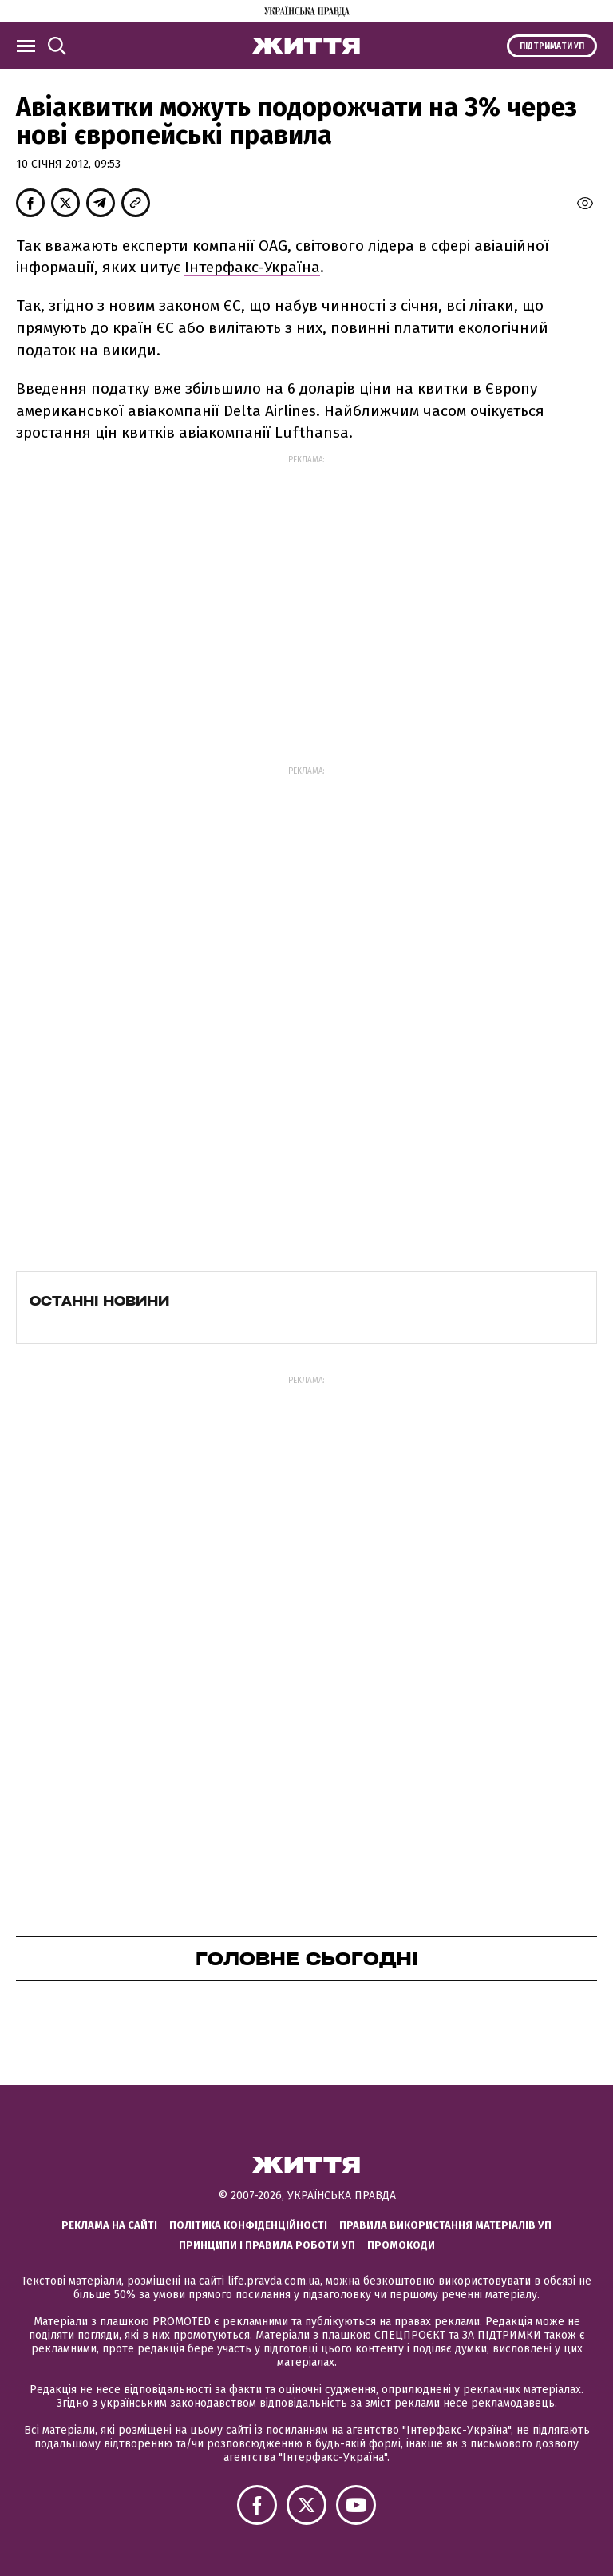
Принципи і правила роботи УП (267, 2245)
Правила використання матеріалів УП (445, 2225)
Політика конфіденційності (248, 2225)
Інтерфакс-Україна (252, 267)
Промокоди (401, 2245)
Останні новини (99, 1301)
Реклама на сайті (109, 2225)
